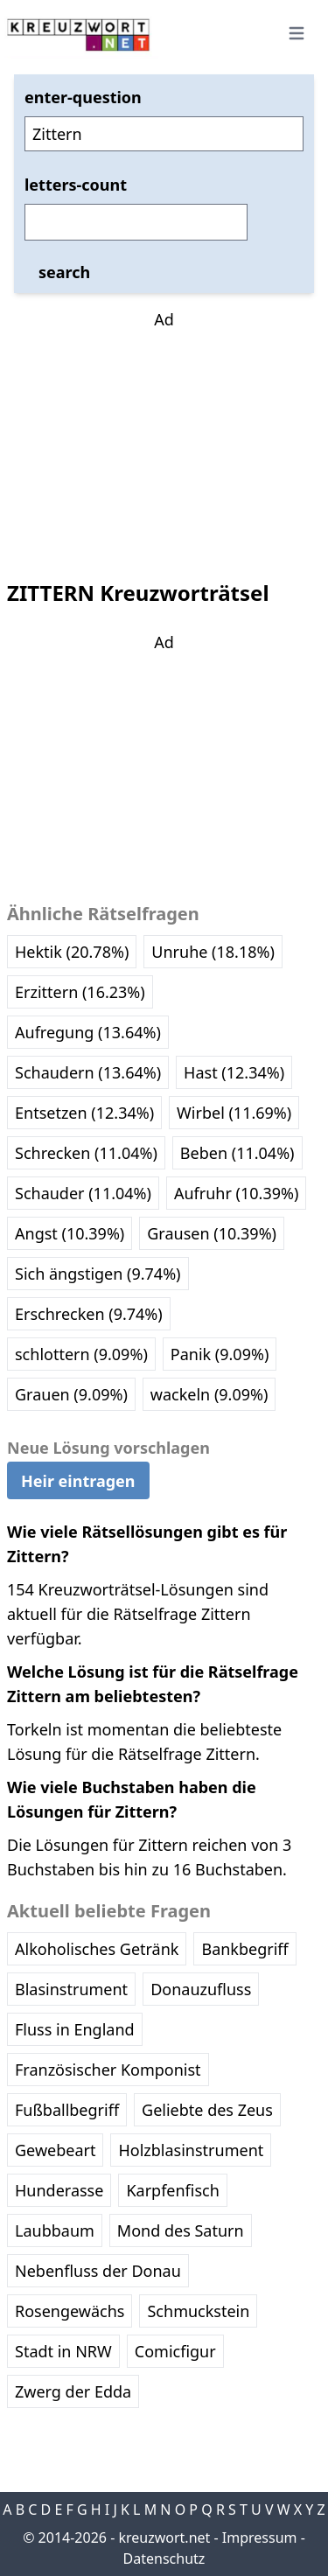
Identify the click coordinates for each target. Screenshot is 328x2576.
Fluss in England (75, 2029)
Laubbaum (54, 2230)
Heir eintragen (78, 1480)
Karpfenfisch (172, 2190)
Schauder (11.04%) (83, 1193)
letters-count (75, 184)
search (64, 272)
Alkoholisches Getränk (96, 1948)
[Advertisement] (164, 441)
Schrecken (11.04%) (86, 1152)
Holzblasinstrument (190, 2150)
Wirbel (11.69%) (234, 1112)
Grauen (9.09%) (71, 1394)
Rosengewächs (69, 2310)
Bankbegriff (244, 1948)
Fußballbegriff (67, 2109)
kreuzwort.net (164, 2537)
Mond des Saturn (180, 2230)
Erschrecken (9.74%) (89, 1313)
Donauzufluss (200, 1989)
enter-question (83, 97)
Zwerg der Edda (73, 2391)
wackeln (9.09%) (209, 1394)
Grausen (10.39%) (211, 1233)
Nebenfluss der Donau (98, 2270)
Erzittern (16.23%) (80, 991)
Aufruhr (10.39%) (236, 1193)
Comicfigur (175, 2351)
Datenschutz (164, 2558)
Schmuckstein (198, 2310)
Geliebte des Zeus (207, 2109)
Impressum (259, 2537)
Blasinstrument (71, 1989)
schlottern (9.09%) (81, 1354)
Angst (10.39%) (69, 1233)
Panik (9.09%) (220, 1354)
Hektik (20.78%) (72, 951)
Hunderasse (59, 2190)
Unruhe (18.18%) (213, 951)
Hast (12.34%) (234, 1072)
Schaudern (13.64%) (88, 1072)
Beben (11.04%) (237, 1152)
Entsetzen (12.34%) (84, 1112)
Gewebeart (55, 2150)
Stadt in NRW (63, 2351)
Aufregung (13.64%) (88, 1032)
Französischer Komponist (108, 2069)
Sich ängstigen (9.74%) (98, 1273)
